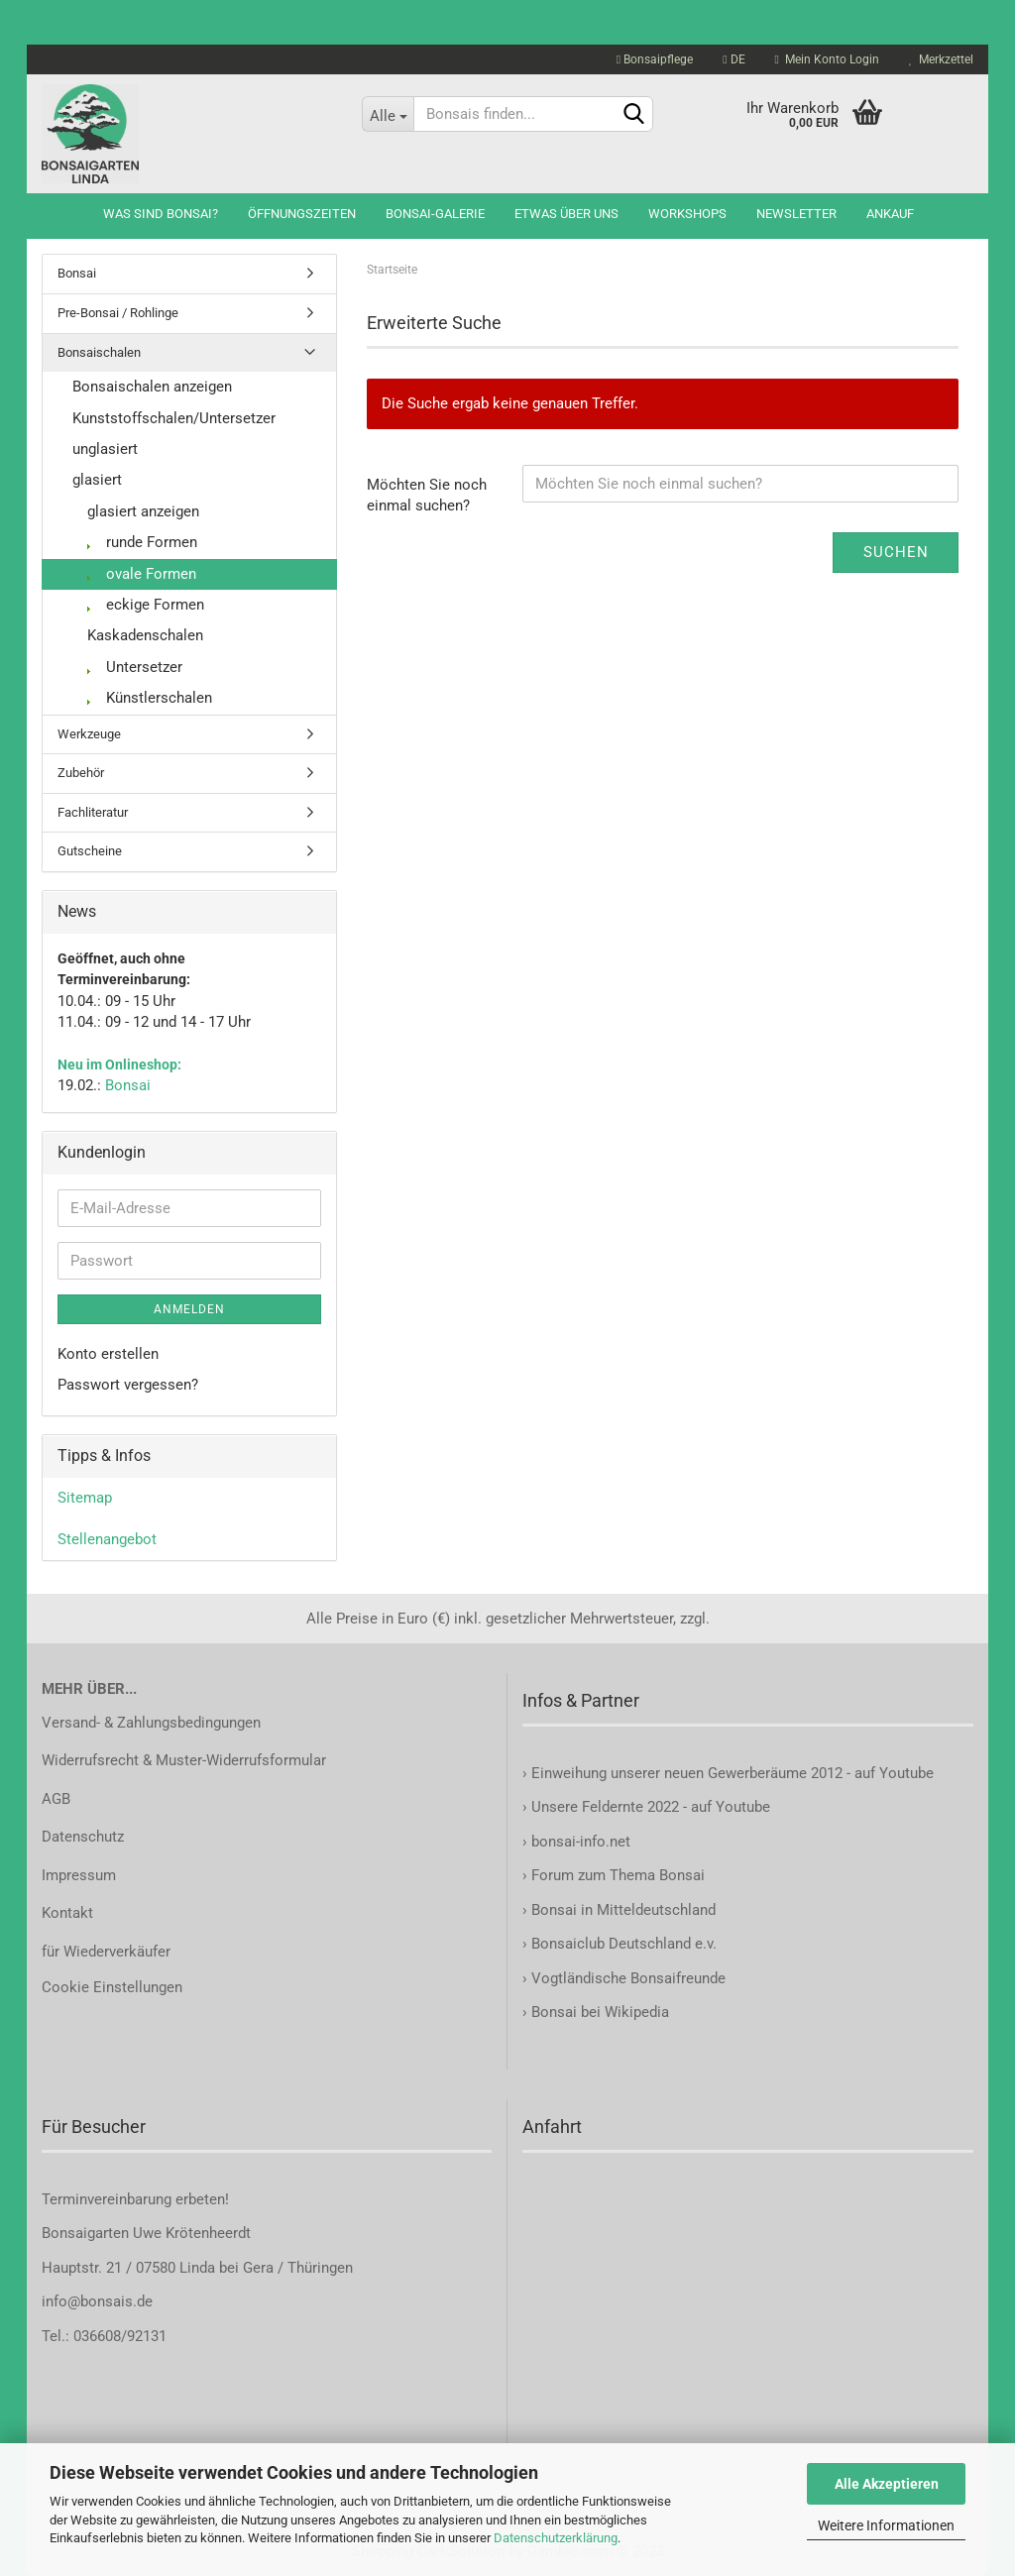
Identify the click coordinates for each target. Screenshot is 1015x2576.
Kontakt (67, 1913)
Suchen (896, 552)
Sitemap (84, 1498)
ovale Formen (141, 574)
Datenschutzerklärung (556, 2537)
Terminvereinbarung (108, 2199)
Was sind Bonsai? (160, 213)
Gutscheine (89, 850)
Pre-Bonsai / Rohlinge (117, 312)
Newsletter (796, 213)
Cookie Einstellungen (112, 1987)
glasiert (97, 480)
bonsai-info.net (578, 1841)
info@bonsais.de (97, 2301)
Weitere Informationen (886, 2525)
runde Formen (142, 542)
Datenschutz (83, 1837)
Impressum (79, 1875)
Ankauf (890, 213)
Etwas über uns (566, 213)
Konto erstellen (108, 1354)
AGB (56, 1799)
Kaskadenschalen (145, 635)
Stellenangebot (107, 1539)
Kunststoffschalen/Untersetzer (174, 418)
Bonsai (76, 273)
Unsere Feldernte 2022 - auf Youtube (650, 1807)
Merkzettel (941, 59)
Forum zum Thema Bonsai (618, 1875)
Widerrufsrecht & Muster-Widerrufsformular (184, 1760)
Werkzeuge (89, 734)
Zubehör (80, 772)
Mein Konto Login (827, 59)
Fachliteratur (92, 812)
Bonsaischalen (99, 352)
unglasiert (105, 449)
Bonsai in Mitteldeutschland (623, 1910)
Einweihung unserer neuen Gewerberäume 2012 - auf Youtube (732, 1773)
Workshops (687, 213)
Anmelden (189, 1309)
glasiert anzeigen (143, 511)
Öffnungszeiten (302, 213)
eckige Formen (145, 605)
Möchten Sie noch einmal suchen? (427, 495)
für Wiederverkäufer (106, 1951)
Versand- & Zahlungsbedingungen (151, 1723)
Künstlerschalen (149, 698)
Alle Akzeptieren (887, 2484)
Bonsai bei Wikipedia (600, 2012)
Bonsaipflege (655, 59)
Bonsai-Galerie (435, 213)
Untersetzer (134, 667)
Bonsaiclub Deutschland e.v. (624, 1944)
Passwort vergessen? (127, 1385)
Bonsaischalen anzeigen (152, 386)
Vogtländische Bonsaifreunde (628, 1978)
